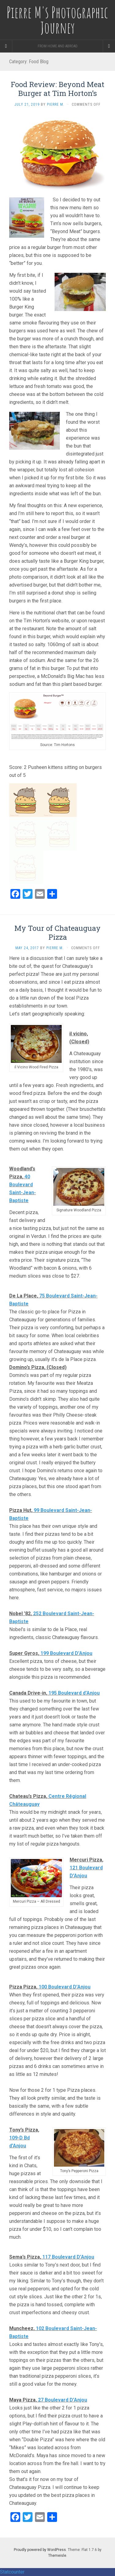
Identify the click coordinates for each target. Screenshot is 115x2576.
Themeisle (57, 2555)
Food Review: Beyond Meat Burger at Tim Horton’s (57, 88)
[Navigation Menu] (109, 46)
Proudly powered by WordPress (40, 2550)
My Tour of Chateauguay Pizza (57, 932)
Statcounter (12, 2572)
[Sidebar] (6, 46)
